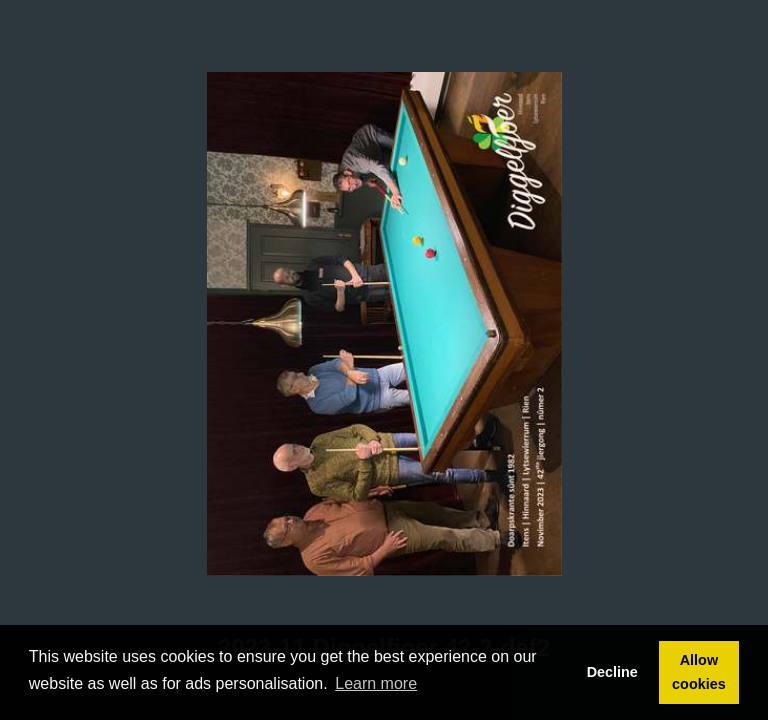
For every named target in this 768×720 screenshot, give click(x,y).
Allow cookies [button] (699, 672)
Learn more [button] (376, 683)
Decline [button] (612, 672)
